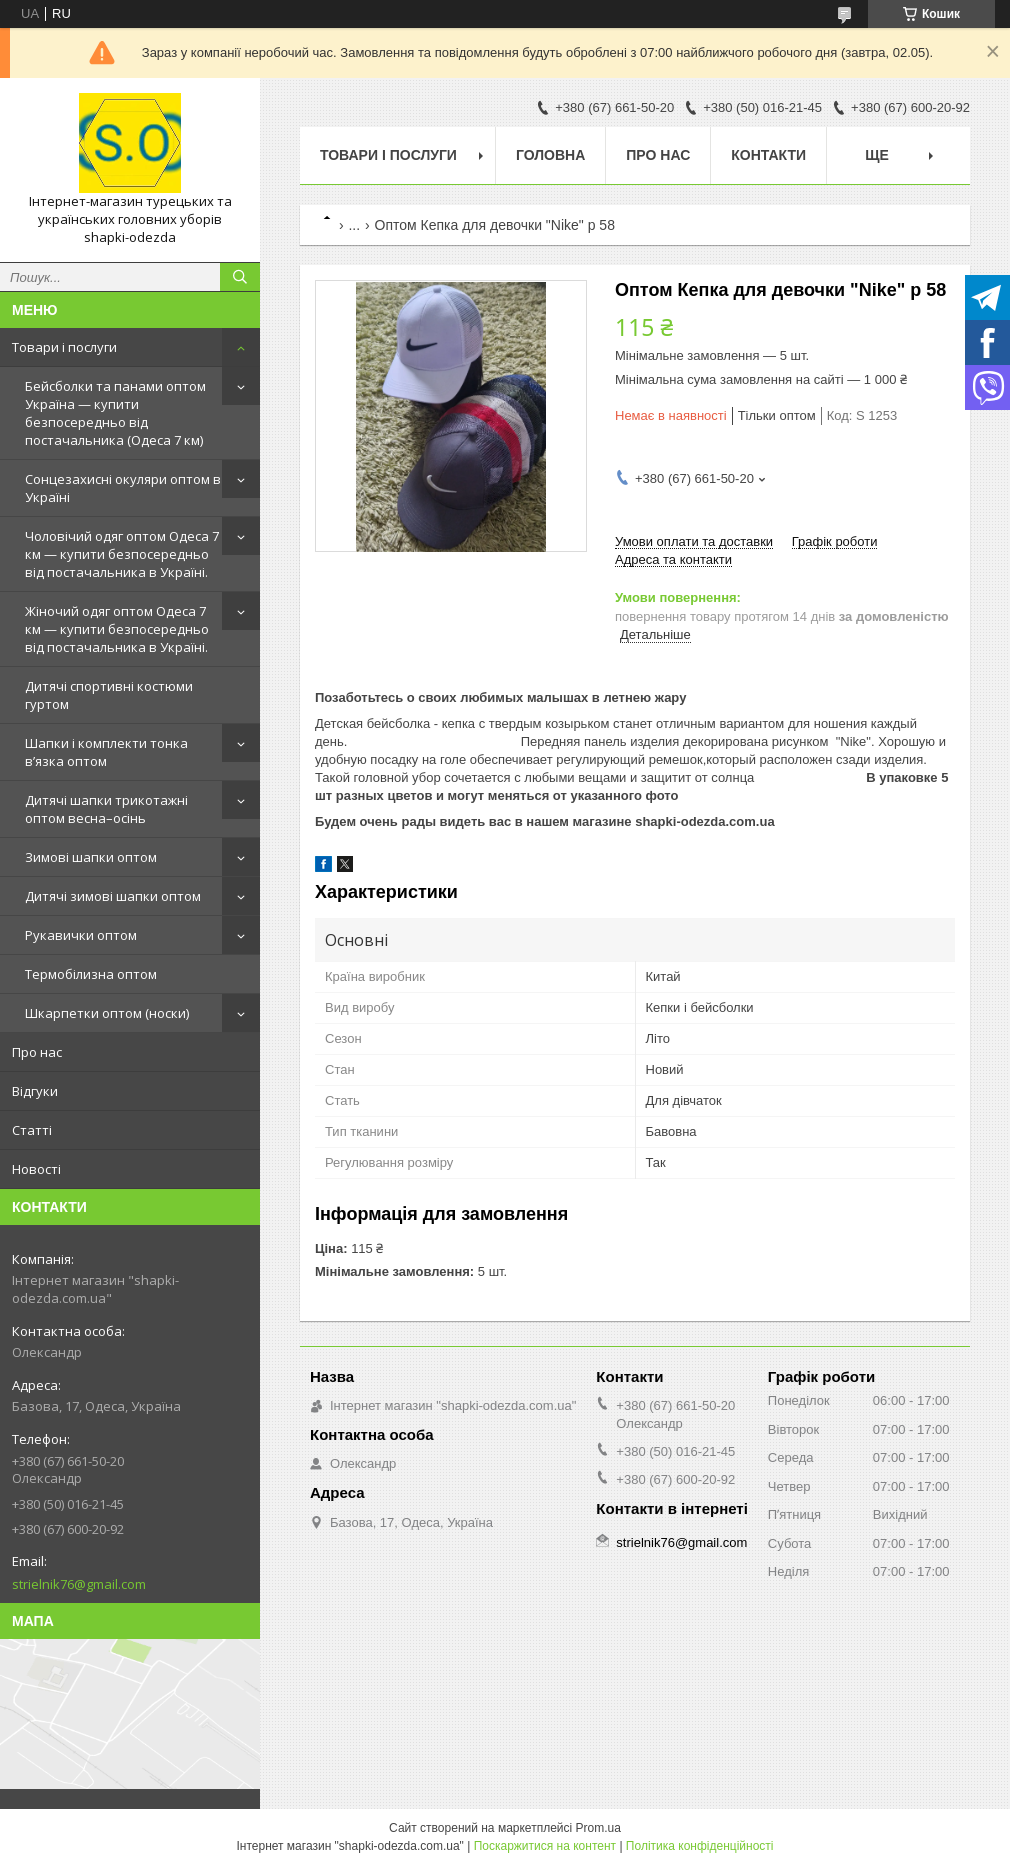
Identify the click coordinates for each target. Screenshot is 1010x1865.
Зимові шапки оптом (91, 857)
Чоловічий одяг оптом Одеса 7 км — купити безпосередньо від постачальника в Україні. (122, 554)
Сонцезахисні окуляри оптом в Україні (123, 488)
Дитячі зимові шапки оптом (113, 896)
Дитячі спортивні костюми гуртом (109, 695)
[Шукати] (240, 277)
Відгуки (35, 1091)
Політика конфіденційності (700, 1846)
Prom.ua (598, 1828)
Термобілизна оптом (91, 974)
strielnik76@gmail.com (79, 1584)
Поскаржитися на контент (545, 1846)
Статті (32, 1130)
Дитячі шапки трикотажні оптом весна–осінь (106, 809)
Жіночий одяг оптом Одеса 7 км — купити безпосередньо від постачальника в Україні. (117, 629)
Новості (36, 1169)
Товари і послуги (64, 347)
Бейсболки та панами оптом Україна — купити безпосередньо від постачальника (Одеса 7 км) (115, 413)
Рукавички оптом (81, 935)
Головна (550, 155)
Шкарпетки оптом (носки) (107, 1013)
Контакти (768, 155)
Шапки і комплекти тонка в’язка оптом (106, 752)
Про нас (37, 1052)
